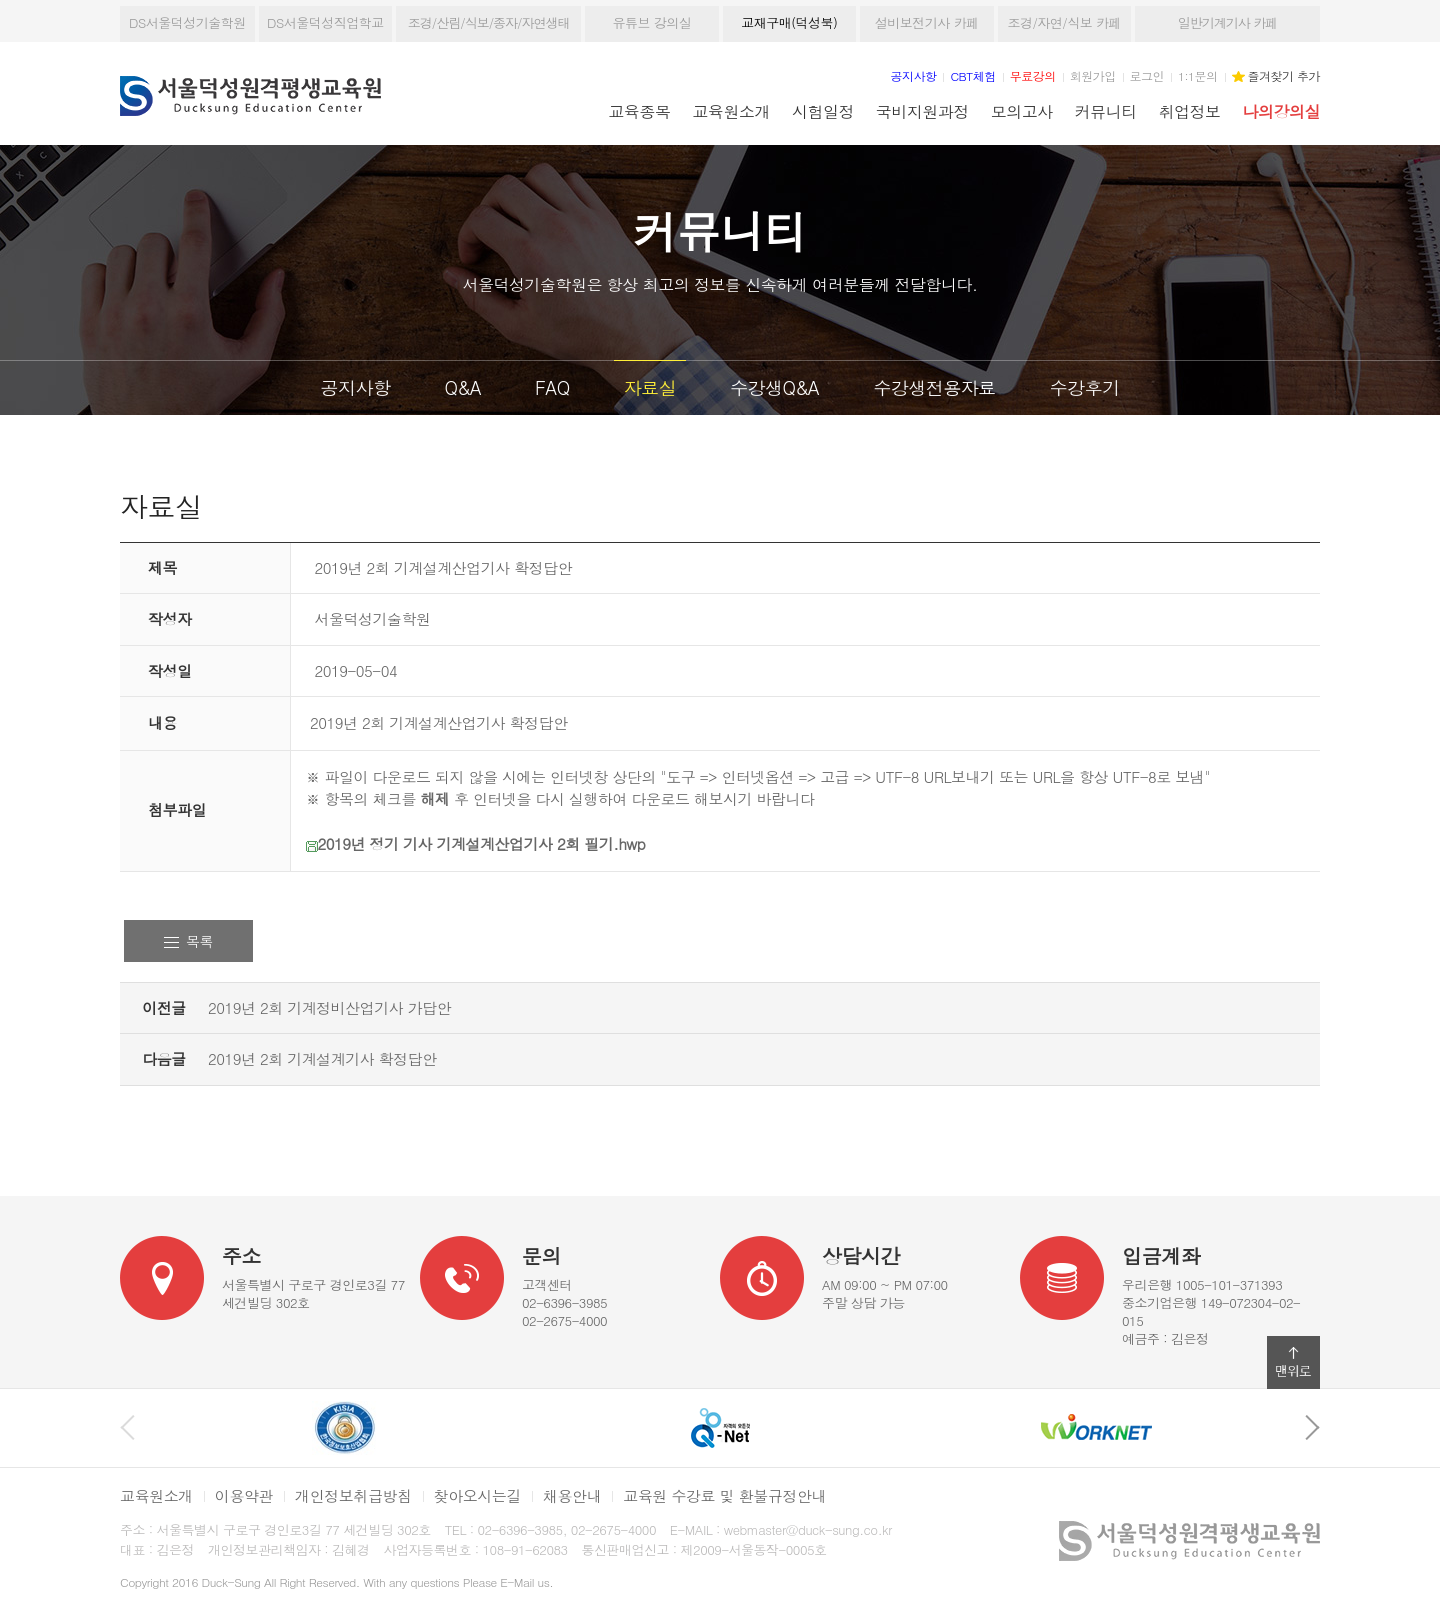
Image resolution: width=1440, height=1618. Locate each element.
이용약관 (244, 1495)
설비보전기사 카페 (927, 22)
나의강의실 (1281, 111)
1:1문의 (1198, 75)
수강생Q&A (774, 387)
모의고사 (1022, 111)
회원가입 (1093, 75)
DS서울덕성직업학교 (325, 22)
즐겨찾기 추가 (1284, 75)
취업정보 (1190, 111)
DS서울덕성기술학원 (187, 22)
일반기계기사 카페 (1227, 22)
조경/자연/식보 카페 (1064, 22)
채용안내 (572, 1495)
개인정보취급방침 (353, 1495)
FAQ (552, 387)
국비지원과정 (922, 111)
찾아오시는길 (477, 1495)
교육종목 (640, 111)
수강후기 (1084, 387)
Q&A (462, 387)
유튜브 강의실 (651, 22)
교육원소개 (731, 111)
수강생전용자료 (934, 387)
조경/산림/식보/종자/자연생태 (489, 22)
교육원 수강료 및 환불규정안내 (724, 1495)
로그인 (1147, 75)
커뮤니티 (1106, 111)
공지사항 (356, 387)
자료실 (650, 387)
